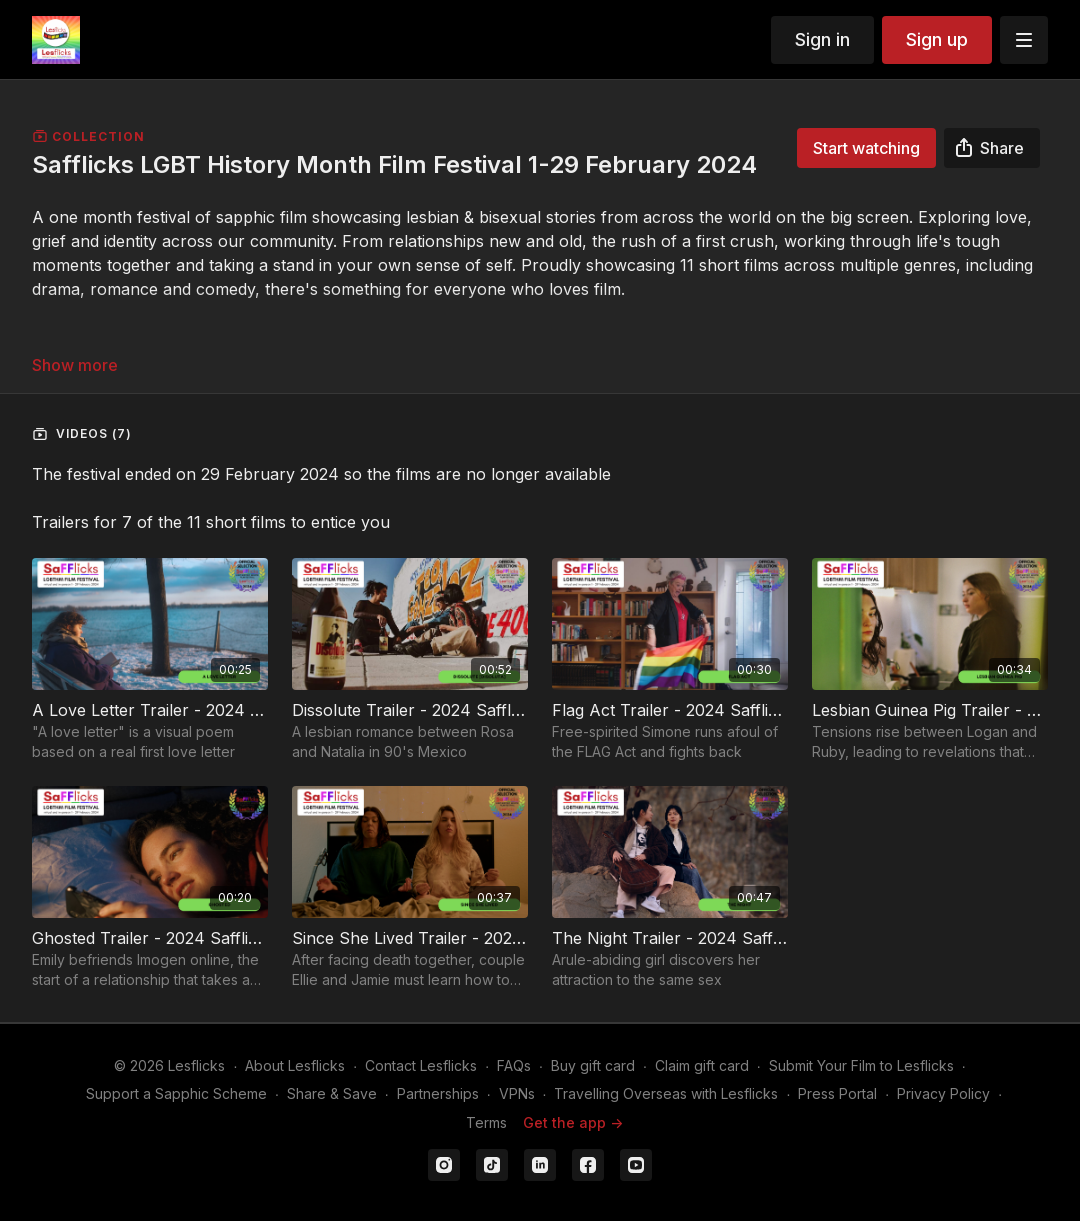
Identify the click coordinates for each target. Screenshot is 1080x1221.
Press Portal (837, 1093)
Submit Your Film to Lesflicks (861, 1065)
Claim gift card (702, 1065)
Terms (486, 1122)
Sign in (822, 39)
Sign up (937, 39)
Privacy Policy (943, 1093)
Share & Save (332, 1093)
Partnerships (438, 1093)
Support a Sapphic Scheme (176, 1093)
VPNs (517, 1093)
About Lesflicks (295, 1065)
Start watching (866, 148)
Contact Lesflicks (421, 1065)
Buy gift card (593, 1065)
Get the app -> (573, 1122)
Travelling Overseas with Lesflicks (666, 1093)
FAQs (514, 1065)
